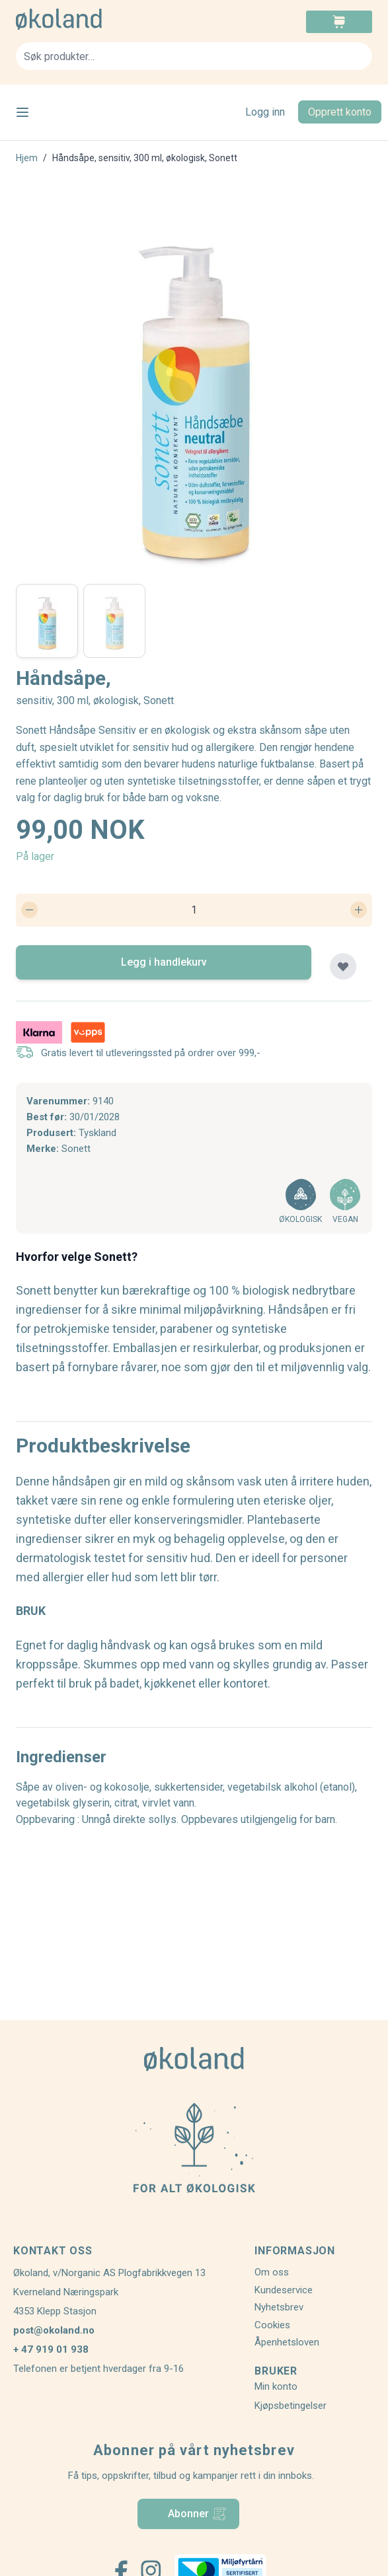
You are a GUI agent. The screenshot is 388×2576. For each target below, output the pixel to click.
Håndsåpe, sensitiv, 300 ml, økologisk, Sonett (144, 158)
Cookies (272, 2325)
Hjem (27, 158)
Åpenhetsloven (286, 2342)
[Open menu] (22, 112)
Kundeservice (283, 2290)
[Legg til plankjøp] (343, 966)
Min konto (275, 2386)
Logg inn (265, 112)
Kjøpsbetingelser (290, 2406)
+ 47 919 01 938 (51, 2349)
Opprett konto (339, 112)
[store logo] (105, 19)
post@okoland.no (54, 2330)
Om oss (271, 2272)
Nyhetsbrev (278, 2307)
